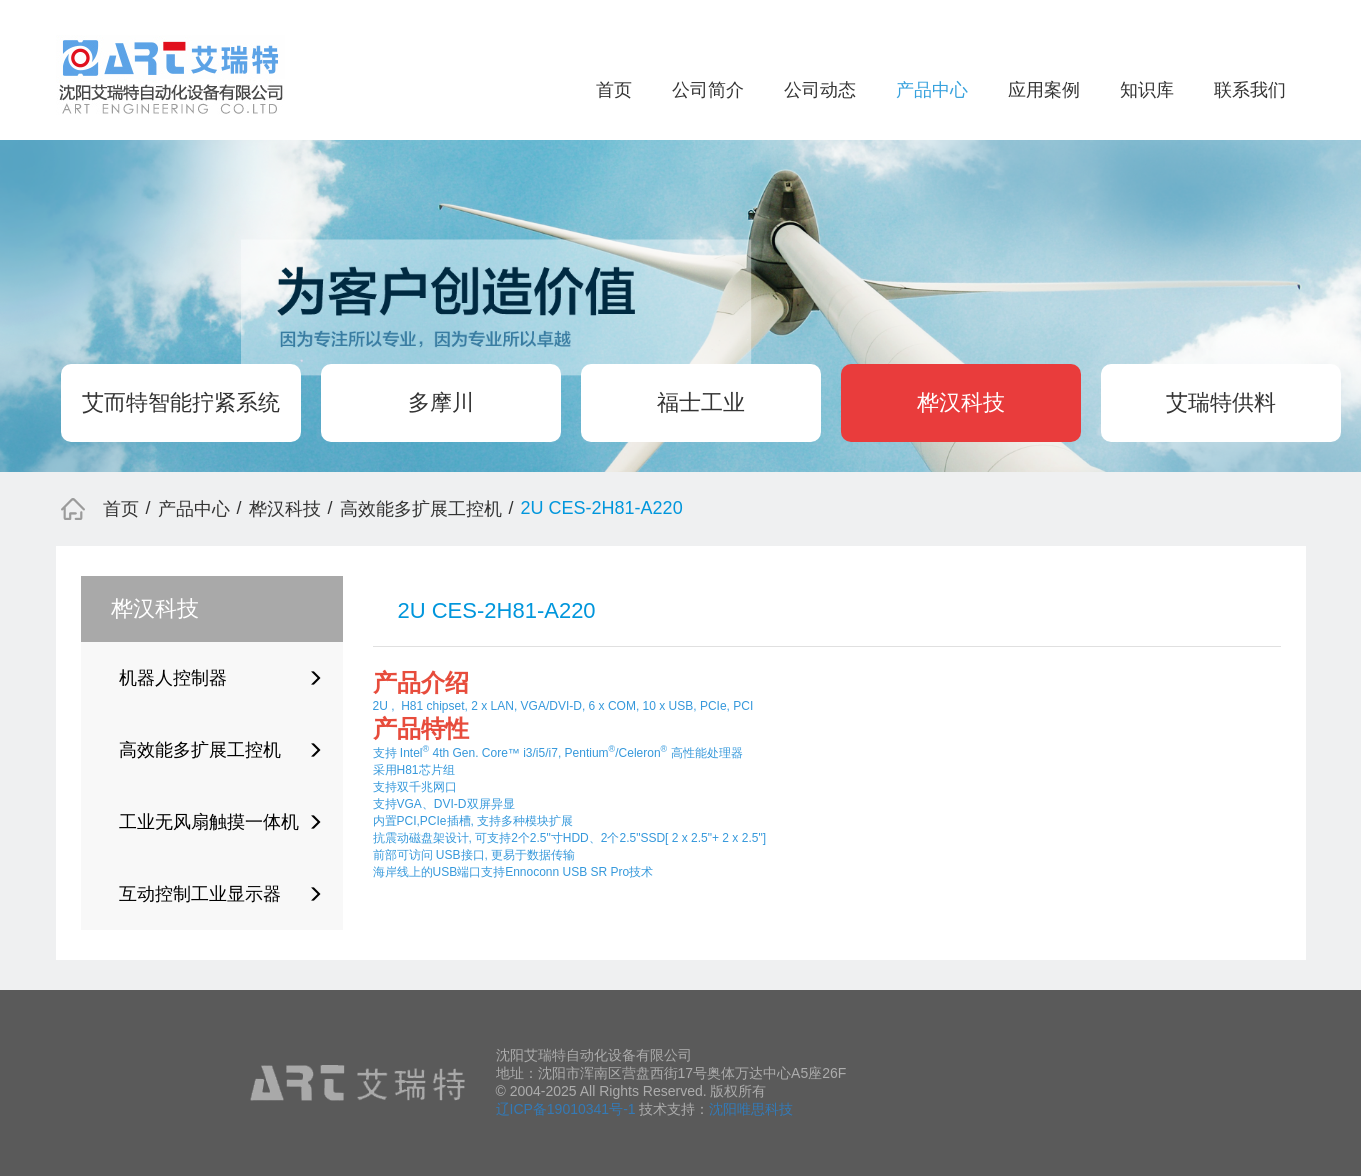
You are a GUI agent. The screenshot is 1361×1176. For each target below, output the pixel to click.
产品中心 (932, 90)
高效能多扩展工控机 (421, 509)
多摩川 (441, 402)
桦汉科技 (961, 402)
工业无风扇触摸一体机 (221, 822)
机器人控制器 (221, 678)
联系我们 (1250, 90)
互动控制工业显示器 (221, 894)
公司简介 (708, 90)
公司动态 (820, 90)
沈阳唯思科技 (751, 1109)
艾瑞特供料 (1221, 402)
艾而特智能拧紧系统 (181, 402)
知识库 (1147, 90)
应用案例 (1044, 90)
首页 (614, 90)
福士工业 (701, 402)
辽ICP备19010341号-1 (566, 1109)
